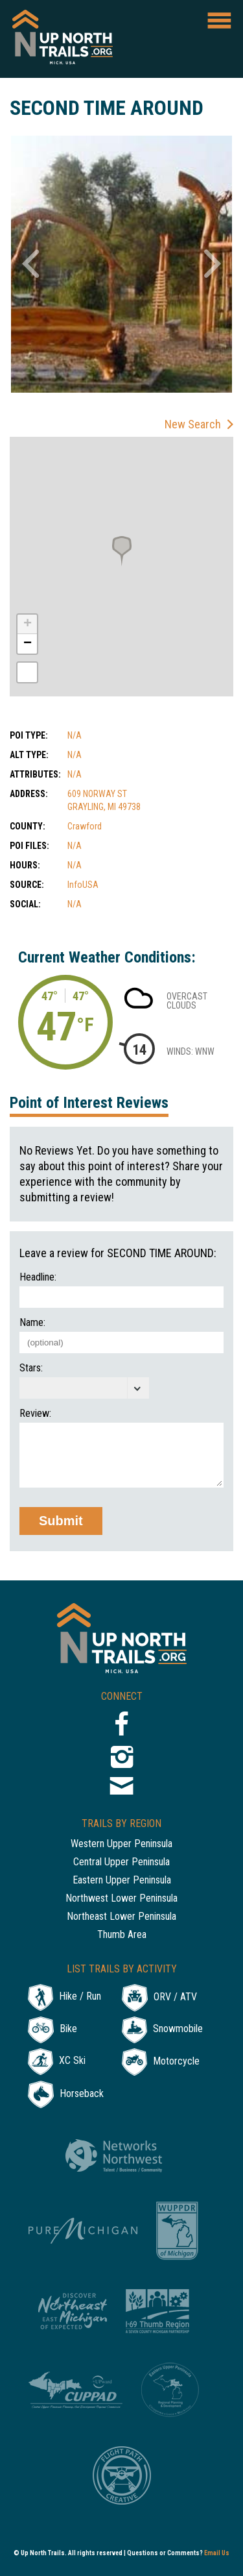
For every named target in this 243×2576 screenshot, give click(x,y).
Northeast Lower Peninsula (121, 1916)
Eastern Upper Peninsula (122, 1880)
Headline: (37, 1277)
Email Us (216, 2553)
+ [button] (27, 624)
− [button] (27, 644)
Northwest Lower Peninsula (121, 1898)
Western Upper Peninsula (121, 1844)
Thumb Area (121, 1935)
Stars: (31, 1368)
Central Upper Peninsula (121, 1862)
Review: (35, 1413)
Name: (32, 1323)
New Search (193, 424)
